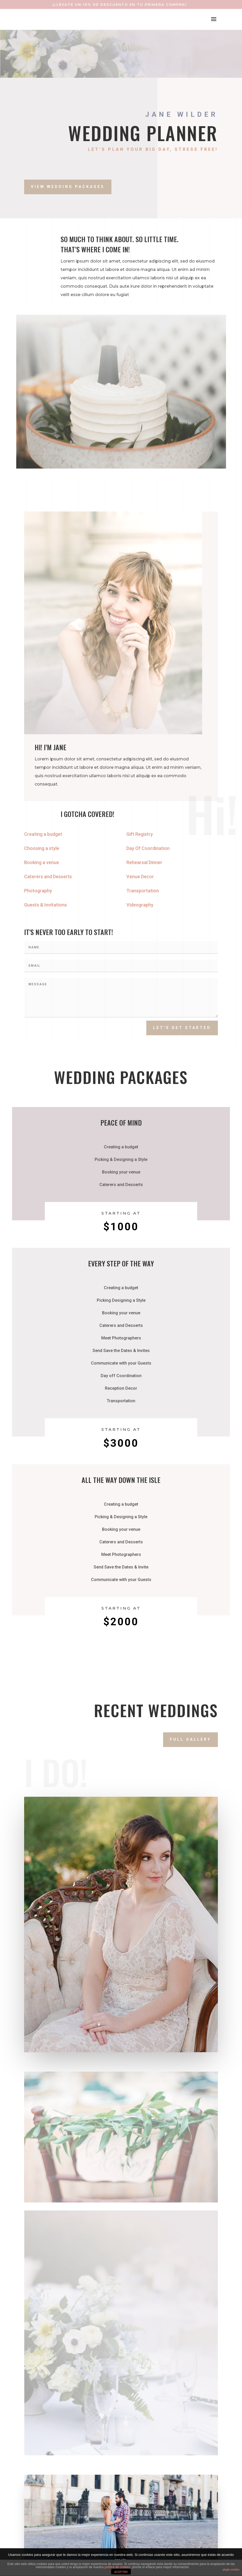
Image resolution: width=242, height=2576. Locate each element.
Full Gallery (190, 1672)
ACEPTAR (121, 2571)
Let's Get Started (182, 1028)
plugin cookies (231, 2569)
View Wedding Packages (68, 187)
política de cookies (117, 2567)
